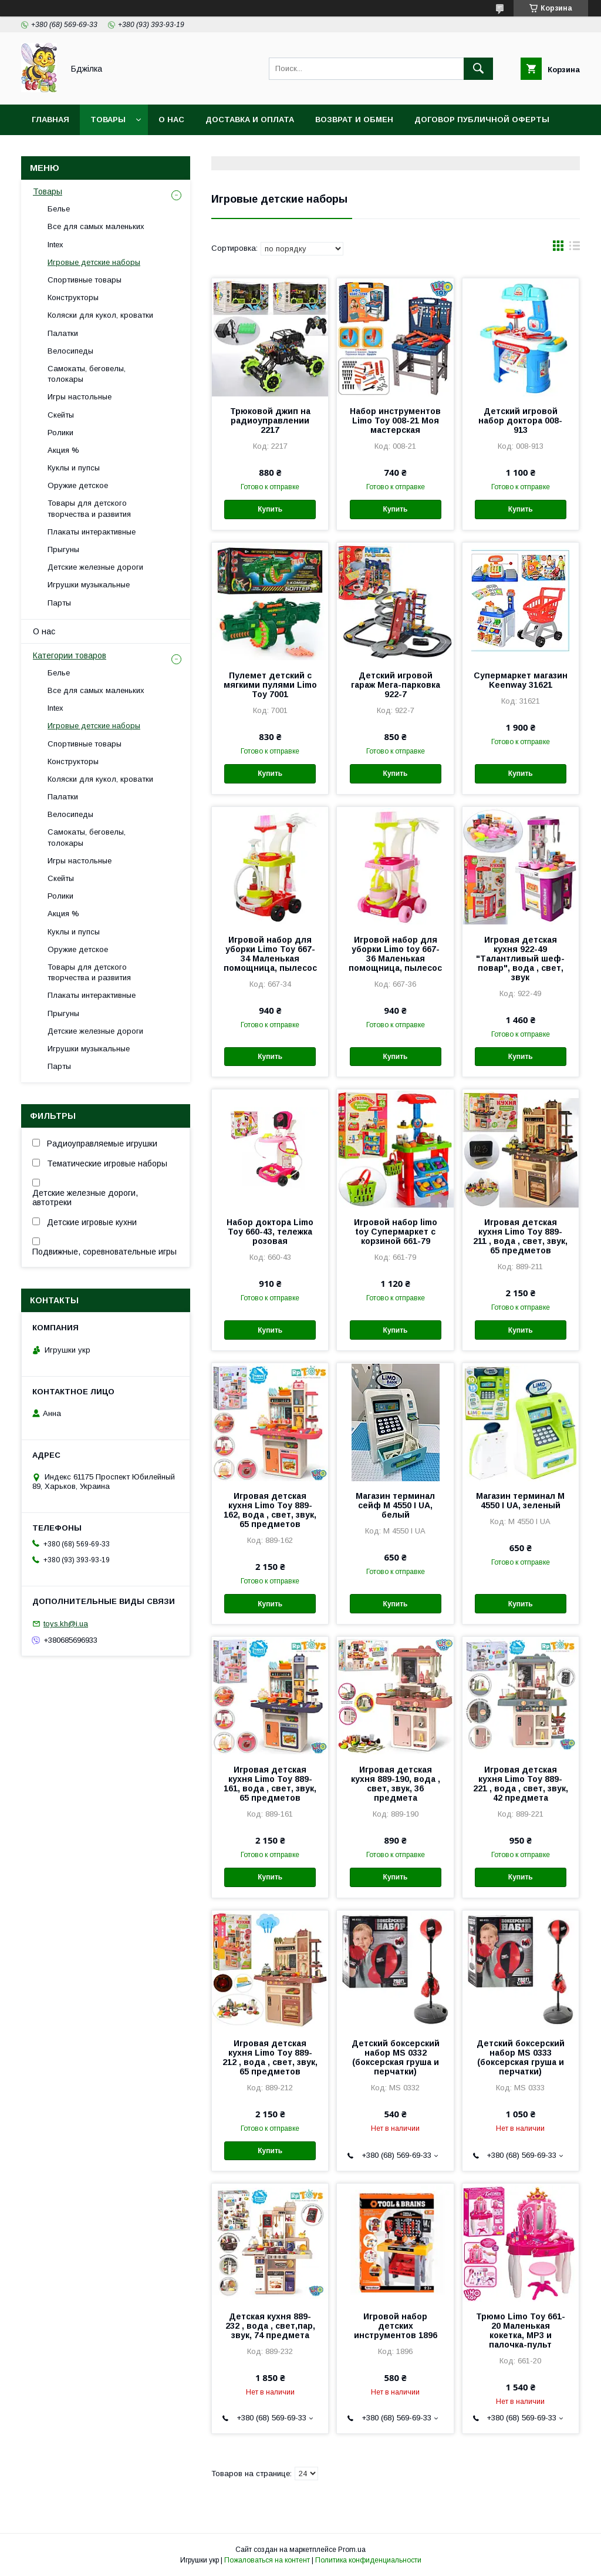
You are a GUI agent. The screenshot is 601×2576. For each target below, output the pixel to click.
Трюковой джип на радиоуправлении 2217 (270, 420)
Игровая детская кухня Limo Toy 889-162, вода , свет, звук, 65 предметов (270, 1510)
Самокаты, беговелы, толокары (87, 374)
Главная (50, 119)
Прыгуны (63, 549)
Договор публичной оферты (481, 119)
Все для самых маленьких (96, 226)
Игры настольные (80, 396)
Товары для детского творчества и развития (89, 508)
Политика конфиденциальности (368, 2560)
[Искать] (478, 69)
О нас (171, 119)
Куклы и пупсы (74, 467)
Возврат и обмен (354, 119)
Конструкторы (73, 297)
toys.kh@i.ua (65, 1623)
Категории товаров (69, 655)
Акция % (63, 450)
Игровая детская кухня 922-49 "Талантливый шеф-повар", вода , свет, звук (520, 958)
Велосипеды (70, 351)
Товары (108, 119)
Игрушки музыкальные (89, 584)
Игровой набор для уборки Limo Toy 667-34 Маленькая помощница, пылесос (270, 954)
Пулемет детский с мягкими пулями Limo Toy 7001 (270, 685)
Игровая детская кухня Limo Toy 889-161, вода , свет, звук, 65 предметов (270, 1783)
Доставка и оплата (249, 119)
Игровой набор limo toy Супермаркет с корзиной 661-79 (395, 1232)
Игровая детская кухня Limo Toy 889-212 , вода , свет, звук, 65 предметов (270, 2057)
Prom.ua (352, 2549)
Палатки (63, 333)
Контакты (54, 150)
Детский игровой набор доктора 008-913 (520, 420)
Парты (59, 602)
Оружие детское (78, 485)
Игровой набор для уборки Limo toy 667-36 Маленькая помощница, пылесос (395, 954)
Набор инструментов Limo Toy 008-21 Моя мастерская (395, 420)
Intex (55, 244)
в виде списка (574, 248)
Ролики (60, 432)
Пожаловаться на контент (267, 2560)
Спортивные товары (84, 279)
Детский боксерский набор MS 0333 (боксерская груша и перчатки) (521, 2057)
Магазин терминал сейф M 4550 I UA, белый (395, 1505)
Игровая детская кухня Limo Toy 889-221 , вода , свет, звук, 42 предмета (520, 1783)
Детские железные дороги (95, 567)
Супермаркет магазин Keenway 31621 (521, 680)
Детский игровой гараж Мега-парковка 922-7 (395, 685)
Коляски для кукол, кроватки (100, 315)
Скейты (61, 415)
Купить (270, 509)
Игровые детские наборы (94, 262)
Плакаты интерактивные (92, 531)
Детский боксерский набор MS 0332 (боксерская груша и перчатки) (396, 2057)
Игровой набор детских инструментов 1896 (395, 2326)
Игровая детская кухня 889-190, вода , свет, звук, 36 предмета (395, 1783)
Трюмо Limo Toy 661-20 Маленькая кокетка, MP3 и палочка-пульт (520, 2330)
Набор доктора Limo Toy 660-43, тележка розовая (270, 1232)
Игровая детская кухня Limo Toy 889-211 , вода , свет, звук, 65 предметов (520, 1236)
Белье (59, 208)
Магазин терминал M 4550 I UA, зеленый (520, 1500)
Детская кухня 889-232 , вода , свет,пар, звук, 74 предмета (270, 2326)
